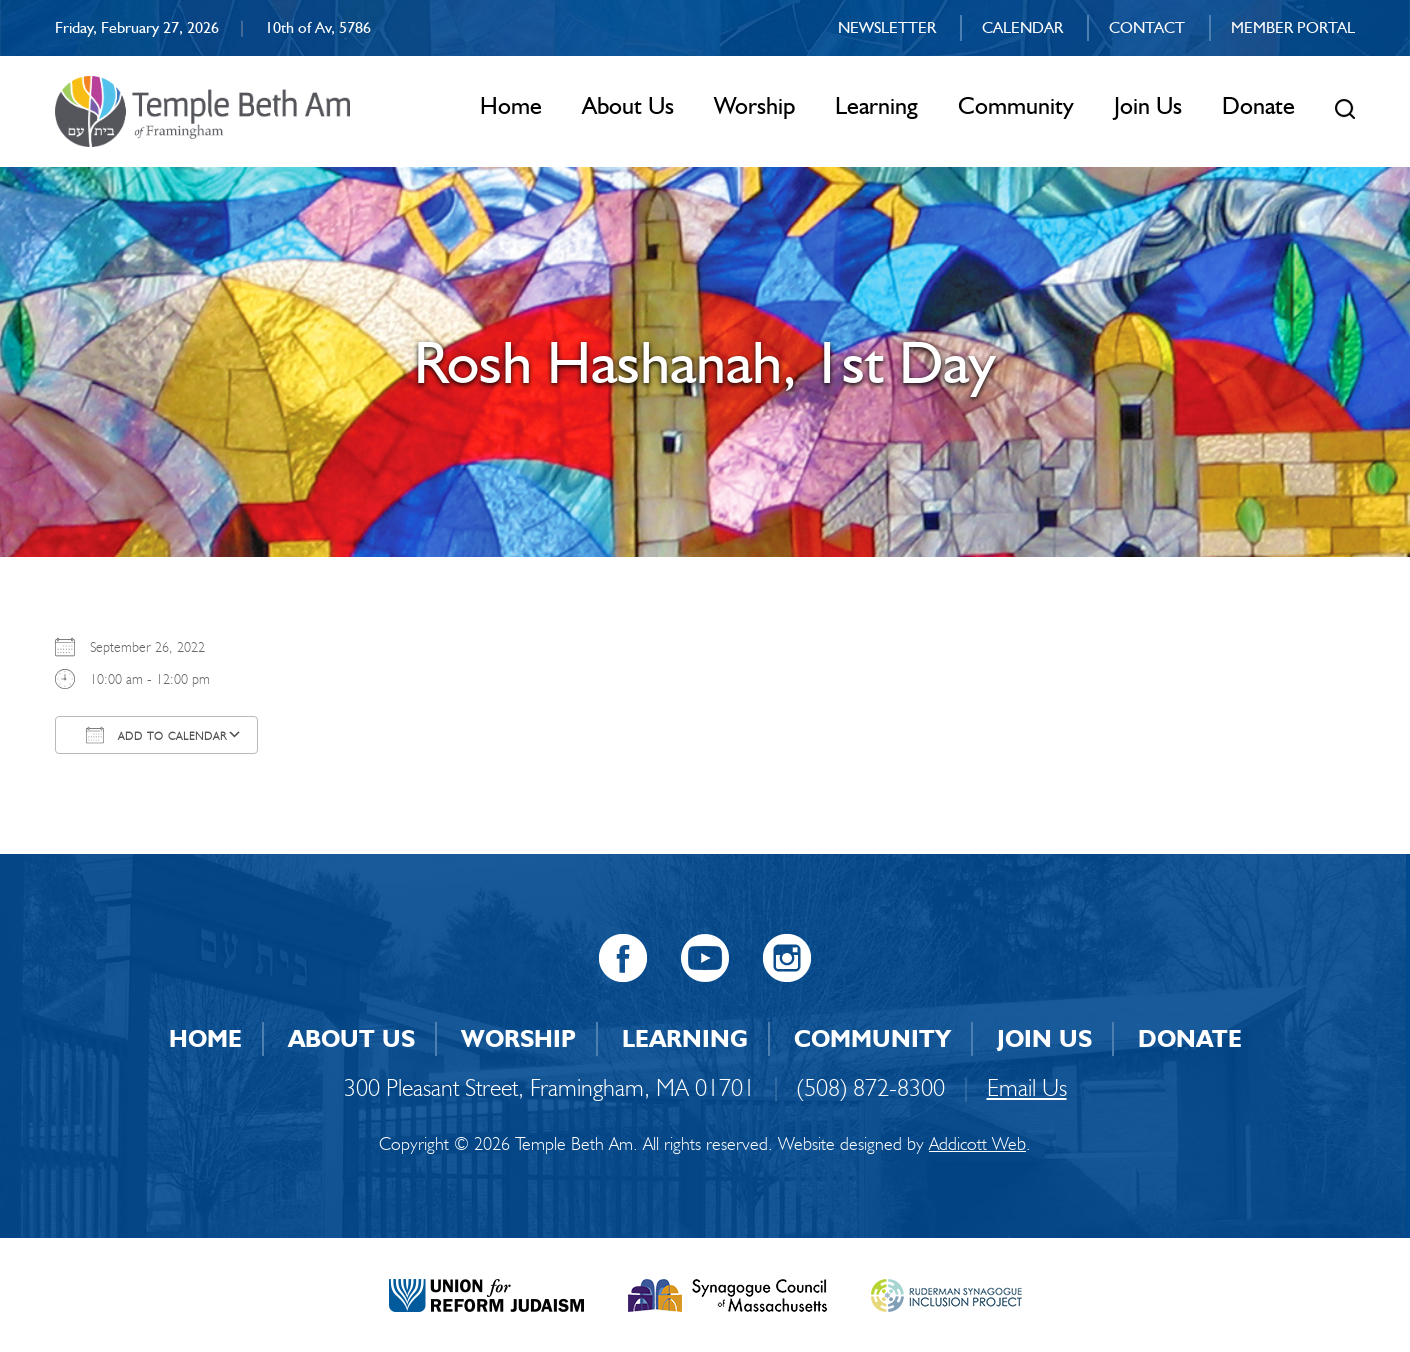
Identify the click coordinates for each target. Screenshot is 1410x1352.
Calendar (1022, 27)
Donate (1258, 105)
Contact (1147, 27)
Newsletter (887, 27)
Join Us (1148, 105)
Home (511, 105)
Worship (754, 105)
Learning (876, 105)
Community (1016, 105)
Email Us (1027, 1087)
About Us (628, 105)
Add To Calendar (156, 735)
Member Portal (1293, 27)
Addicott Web (977, 1144)
